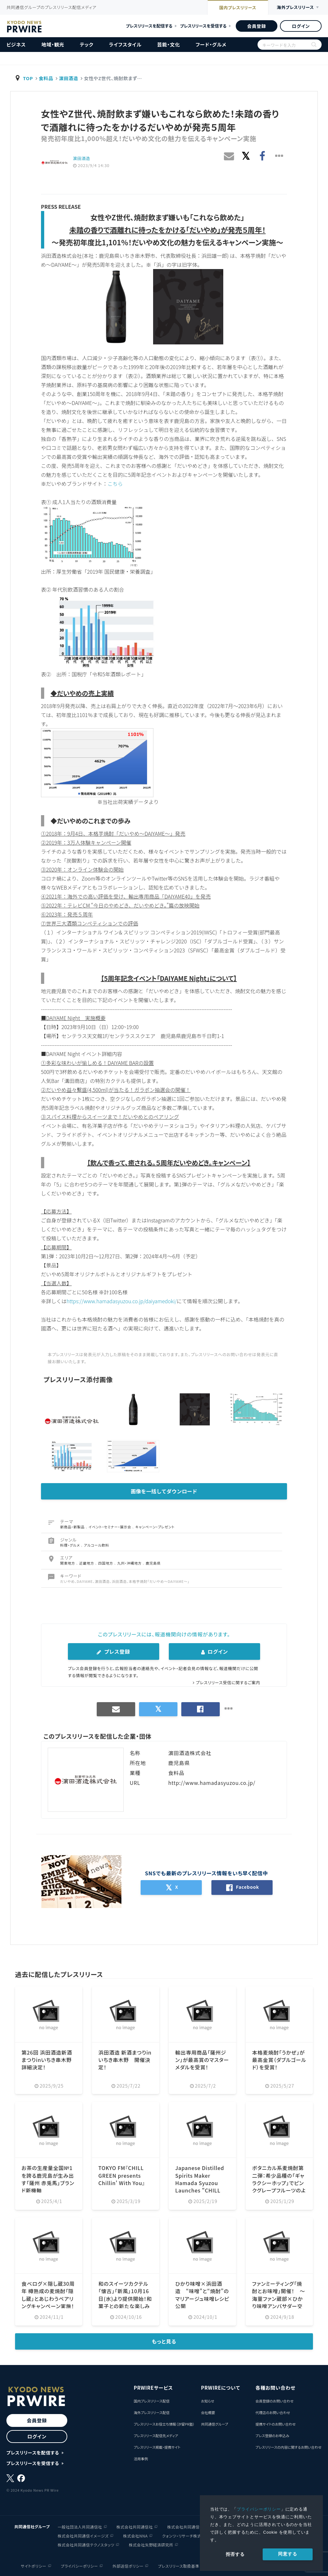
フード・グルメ (211, 44)
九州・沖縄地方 (130, 1562)
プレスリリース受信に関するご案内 (227, 1682)
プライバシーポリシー (259, 2509)
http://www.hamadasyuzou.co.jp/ (212, 1782)
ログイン (301, 26)
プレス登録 (113, 1651)
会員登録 (256, 26)
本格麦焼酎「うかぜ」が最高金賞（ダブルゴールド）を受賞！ (279, 2059)
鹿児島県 (153, 1562)
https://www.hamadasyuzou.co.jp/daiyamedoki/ (122, 1301)
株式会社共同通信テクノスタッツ (86, 2544)
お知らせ (207, 2400)
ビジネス (16, 44)
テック (86, 44)
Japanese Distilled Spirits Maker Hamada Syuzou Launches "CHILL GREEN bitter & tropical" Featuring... (199, 2189)
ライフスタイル (125, 44)
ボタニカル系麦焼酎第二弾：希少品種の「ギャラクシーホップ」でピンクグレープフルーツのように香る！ (279, 2182)
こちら (115, 483)
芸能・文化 (168, 44)
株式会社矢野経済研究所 (151, 2544)
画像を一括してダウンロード (164, 1491)
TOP (28, 78)
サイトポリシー (33, 2565)
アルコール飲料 (96, 1544)
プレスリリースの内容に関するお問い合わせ (288, 2446)
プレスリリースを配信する (149, 26)
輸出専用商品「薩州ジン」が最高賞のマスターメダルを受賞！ (202, 2059)
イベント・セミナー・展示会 (110, 1526)
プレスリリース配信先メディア (156, 2435)
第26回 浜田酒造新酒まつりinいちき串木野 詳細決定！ (46, 2059)
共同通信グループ (214, 2423)
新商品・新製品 (73, 1526)
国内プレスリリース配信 (151, 2400)
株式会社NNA (135, 2535)
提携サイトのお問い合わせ (275, 2423)
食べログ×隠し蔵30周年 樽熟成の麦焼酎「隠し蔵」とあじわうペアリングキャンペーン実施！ (48, 2294)
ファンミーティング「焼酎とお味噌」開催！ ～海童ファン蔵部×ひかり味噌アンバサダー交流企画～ (278, 2297)
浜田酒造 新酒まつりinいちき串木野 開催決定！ (125, 2059)
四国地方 (106, 1562)
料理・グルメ (70, 1544)
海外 (294, 7)
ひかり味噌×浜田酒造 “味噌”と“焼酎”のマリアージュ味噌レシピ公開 (202, 2294)
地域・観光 (52, 44)
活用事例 (141, 2458)
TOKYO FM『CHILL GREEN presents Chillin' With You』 (121, 2175)
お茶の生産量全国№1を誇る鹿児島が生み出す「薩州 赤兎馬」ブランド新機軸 (48, 2178)
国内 (234, 8)
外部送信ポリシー (128, 2565)
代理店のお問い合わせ (272, 2412)
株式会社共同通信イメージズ (83, 2535)
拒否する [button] (235, 2554)
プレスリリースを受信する (203, 26)
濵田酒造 (69, 78)
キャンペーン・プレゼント (155, 1526)
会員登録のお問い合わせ (274, 2400)
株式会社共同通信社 (135, 2526)
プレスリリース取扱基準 (178, 2565)
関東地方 (68, 1562)
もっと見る (164, 2341)
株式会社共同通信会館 (187, 2526)
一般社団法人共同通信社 (80, 2526)
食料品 (46, 78)
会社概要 (208, 2412)
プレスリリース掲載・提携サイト (157, 2446)
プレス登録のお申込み (272, 2435)
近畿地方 (87, 1562)
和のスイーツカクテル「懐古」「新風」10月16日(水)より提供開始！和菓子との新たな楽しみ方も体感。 (125, 2297)
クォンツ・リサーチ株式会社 (185, 2535)
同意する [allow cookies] (287, 2553)
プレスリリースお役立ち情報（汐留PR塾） (164, 2423)
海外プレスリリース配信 (151, 2412)
